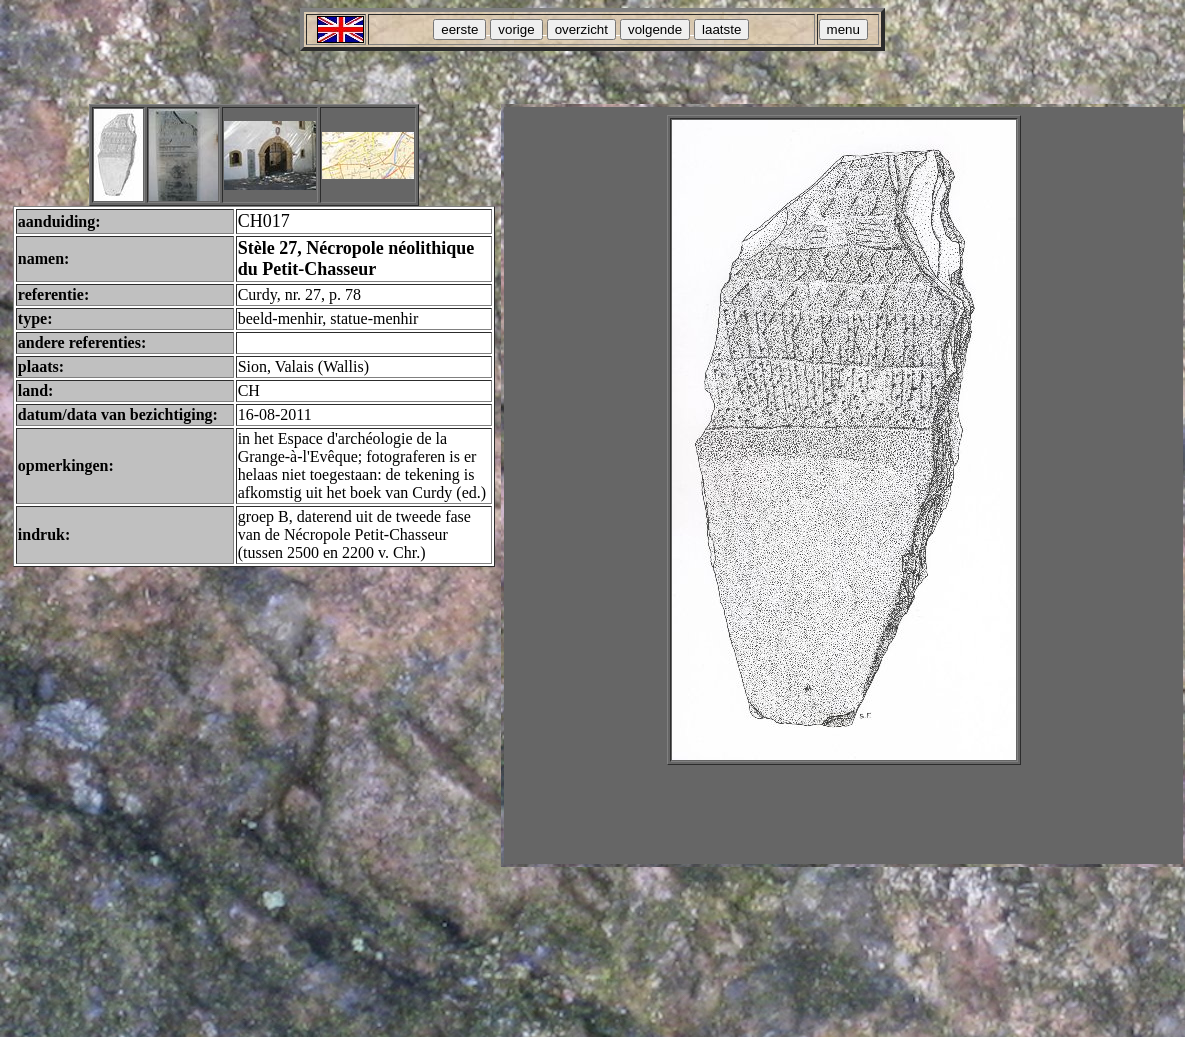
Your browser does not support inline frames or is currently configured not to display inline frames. (843, 485)
